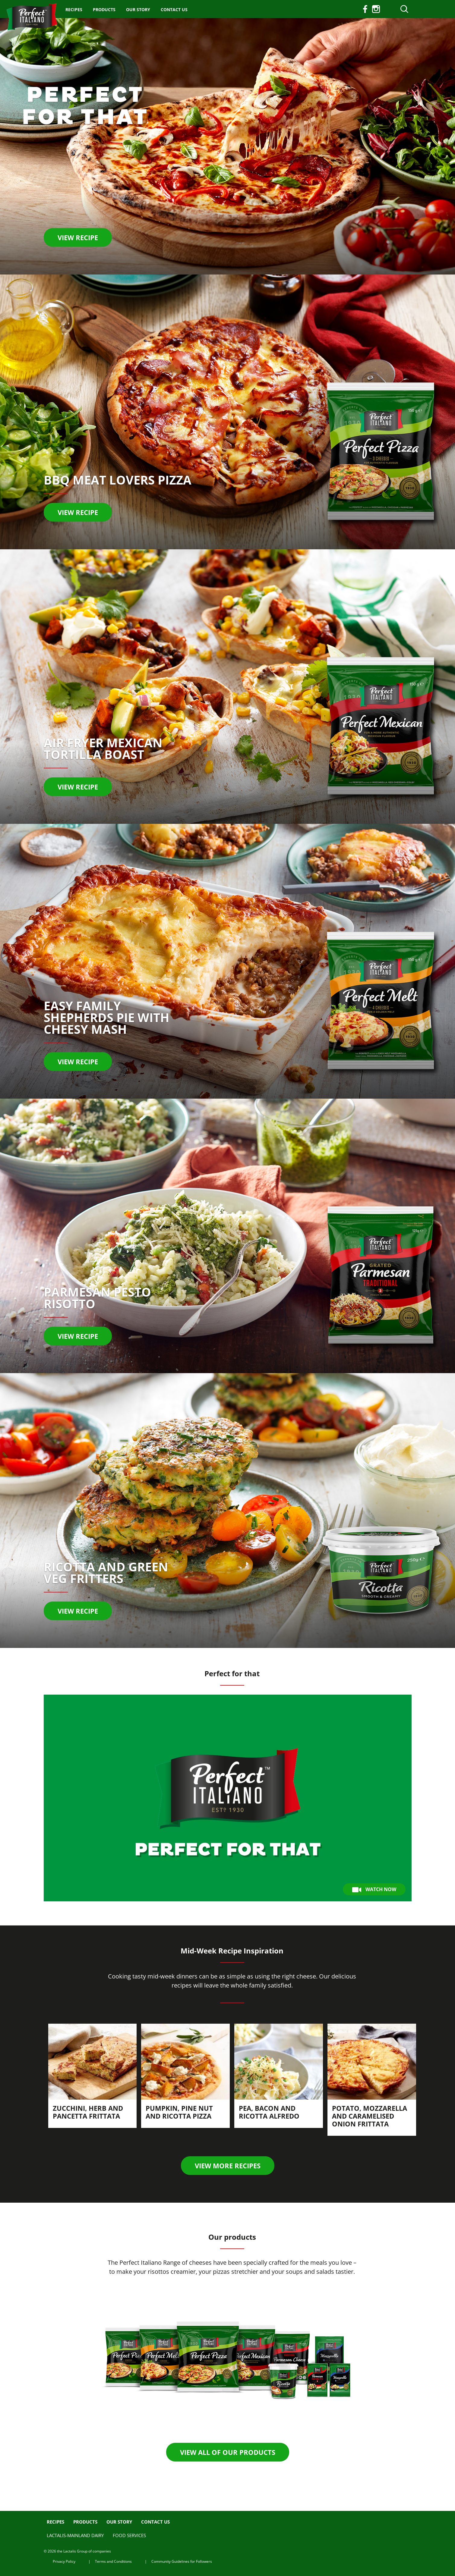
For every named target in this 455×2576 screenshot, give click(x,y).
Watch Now (374, 1889)
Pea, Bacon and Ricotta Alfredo (269, 2112)
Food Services (129, 2535)
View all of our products (227, 2452)
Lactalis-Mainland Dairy (75, 2535)
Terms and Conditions (113, 2561)
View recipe (78, 237)
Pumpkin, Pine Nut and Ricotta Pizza (179, 2112)
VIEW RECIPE (78, 1061)
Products (104, 9)
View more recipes (228, 2165)
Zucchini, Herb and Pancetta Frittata (88, 2112)
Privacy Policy (64, 2561)
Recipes (73, 9)
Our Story (138, 9)
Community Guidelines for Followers (181, 2561)
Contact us (174, 9)
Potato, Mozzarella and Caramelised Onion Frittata (369, 2116)
